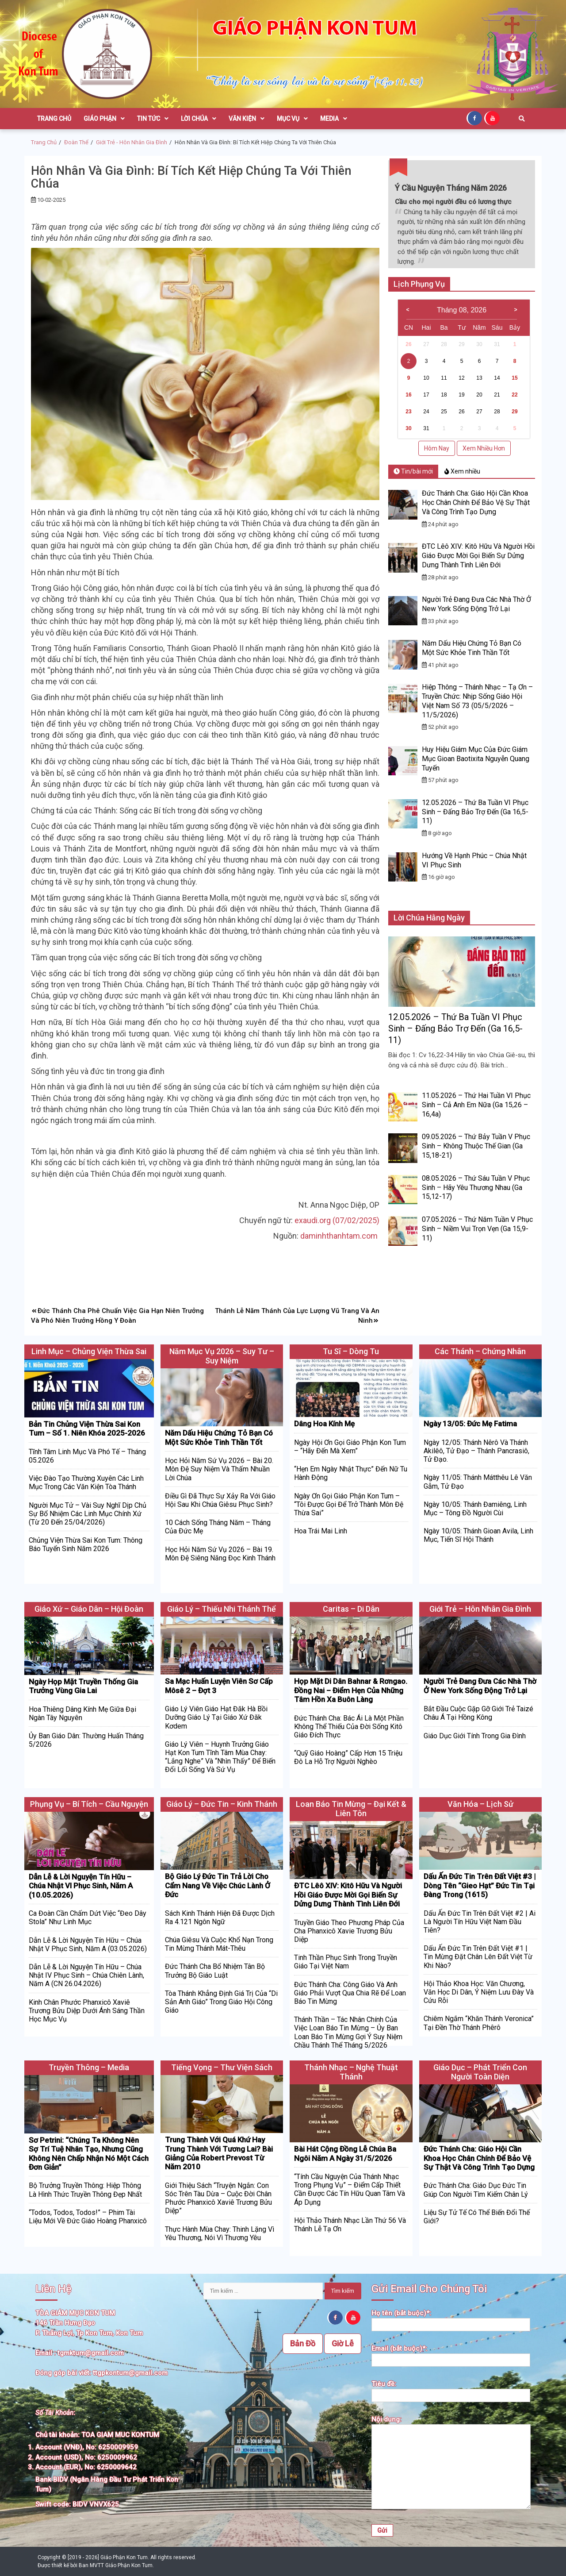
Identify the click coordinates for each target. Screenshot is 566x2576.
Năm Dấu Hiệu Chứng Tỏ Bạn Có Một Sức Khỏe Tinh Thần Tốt (471, 648)
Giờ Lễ (343, 2343)
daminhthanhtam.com (339, 1235)
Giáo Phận (104, 118)
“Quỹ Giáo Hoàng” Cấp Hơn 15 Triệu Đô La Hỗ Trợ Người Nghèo (348, 1757)
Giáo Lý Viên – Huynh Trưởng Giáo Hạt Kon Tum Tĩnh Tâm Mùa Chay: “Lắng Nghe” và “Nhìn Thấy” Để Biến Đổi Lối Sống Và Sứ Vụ (220, 1757)
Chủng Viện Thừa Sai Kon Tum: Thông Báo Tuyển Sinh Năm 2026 (85, 1544)
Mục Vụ (292, 118)
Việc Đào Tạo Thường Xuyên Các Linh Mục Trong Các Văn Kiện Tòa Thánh (86, 1482)
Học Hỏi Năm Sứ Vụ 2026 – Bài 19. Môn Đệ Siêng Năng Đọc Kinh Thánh (220, 1553)
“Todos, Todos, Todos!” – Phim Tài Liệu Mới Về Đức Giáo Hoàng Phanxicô (88, 2216)
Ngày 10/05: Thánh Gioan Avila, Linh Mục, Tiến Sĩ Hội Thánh (478, 1535)
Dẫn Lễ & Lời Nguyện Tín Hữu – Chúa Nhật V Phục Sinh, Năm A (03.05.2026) (88, 1944)
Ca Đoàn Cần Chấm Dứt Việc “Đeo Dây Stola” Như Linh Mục (87, 1917)
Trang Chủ (54, 118)
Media (333, 118)
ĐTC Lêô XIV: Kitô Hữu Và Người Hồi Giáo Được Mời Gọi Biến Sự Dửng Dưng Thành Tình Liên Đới (478, 555)
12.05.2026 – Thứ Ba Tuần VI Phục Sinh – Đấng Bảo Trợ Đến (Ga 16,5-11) (475, 811)
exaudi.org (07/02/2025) (336, 1220)
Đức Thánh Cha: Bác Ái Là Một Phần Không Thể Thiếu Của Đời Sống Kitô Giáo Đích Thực (349, 1726)
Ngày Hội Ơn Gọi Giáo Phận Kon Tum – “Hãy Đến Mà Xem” (350, 1446)
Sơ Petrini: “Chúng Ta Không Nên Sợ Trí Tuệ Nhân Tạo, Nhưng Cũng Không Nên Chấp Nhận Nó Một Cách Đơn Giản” (89, 2154)
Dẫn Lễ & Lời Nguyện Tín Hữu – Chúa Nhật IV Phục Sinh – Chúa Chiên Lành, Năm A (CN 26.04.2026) (86, 1975)
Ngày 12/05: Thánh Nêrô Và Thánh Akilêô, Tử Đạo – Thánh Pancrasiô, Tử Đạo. (476, 1450)
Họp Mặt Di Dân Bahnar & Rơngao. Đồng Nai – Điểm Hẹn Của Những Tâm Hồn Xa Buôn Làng (350, 1690)
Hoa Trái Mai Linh (320, 1531)
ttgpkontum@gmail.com (130, 2373)
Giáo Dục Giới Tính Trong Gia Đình (475, 1736)
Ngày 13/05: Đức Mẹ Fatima (470, 1423)
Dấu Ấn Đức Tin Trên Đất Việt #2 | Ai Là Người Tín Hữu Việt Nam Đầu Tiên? (479, 1921)
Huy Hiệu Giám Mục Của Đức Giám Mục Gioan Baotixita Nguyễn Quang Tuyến (475, 758)
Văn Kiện (246, 118)
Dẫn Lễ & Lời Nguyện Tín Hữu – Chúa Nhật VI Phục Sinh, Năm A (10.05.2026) (81, 1885)
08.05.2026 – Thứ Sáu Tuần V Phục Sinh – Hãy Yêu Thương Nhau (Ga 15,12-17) (476, 1187)
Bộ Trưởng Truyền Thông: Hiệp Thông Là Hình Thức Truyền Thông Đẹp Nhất (85, 2189)
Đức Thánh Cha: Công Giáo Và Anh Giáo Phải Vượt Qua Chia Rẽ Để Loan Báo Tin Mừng (350, 1993)
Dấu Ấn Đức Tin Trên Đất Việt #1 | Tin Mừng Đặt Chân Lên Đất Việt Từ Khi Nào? (478, 1956)
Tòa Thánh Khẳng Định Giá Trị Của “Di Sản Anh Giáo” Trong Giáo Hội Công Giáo (221, 2001)
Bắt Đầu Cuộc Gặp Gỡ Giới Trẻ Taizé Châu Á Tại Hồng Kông (478, 1713)
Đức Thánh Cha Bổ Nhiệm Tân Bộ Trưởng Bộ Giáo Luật (215, 1970)
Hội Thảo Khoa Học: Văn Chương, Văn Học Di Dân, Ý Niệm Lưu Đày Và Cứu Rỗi (479, 1992)
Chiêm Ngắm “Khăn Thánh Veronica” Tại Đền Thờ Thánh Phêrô (479, 2022)
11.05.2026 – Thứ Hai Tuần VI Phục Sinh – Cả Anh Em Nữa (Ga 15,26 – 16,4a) (476, 1104)
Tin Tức (152, 118)
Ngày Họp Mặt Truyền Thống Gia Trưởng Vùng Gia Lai (83, 1686)
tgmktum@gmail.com (90, 2353)
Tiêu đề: (450, 2390)
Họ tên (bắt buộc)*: (450, 2319)
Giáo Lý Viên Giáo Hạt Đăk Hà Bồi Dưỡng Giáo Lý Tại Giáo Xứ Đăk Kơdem (216, 1717)
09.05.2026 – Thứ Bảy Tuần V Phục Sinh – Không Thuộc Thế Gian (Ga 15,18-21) (476, 1145)
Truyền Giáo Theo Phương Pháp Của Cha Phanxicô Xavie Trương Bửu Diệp (349, 1931)
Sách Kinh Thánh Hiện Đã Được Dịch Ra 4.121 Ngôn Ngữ (220, 1917)
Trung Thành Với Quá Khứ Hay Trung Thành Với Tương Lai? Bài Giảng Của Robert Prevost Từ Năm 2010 (219, 2153)
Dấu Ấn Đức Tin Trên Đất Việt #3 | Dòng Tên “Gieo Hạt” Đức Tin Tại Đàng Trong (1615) (479, 1885)
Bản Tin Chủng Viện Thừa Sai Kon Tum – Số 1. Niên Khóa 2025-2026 (87, 1428)
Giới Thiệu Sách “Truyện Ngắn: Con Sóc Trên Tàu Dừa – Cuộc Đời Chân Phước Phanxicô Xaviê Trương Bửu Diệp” (218, 2198)
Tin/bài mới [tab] (413, 471)
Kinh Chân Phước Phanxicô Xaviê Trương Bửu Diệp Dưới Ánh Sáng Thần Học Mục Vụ (87, 2010)
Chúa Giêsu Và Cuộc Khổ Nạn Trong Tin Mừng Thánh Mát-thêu (219, 1944)
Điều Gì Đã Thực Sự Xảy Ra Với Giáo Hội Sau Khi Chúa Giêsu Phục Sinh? (220, 1500)
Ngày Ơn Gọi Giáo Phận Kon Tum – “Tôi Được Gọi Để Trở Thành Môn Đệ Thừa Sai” (348, 1504)
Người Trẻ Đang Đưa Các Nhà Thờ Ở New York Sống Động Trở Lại (476, 604)
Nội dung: (451, 2463)
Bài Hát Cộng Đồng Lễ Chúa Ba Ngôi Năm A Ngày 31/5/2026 (345, 2153)
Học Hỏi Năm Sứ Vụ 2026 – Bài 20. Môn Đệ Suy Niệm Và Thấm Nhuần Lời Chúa (219, 1469)
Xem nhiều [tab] (462, 471)
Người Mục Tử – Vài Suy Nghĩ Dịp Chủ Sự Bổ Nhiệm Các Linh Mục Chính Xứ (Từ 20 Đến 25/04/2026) (87, 1513)
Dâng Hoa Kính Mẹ (324, 1423)
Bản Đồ (302, 2343)
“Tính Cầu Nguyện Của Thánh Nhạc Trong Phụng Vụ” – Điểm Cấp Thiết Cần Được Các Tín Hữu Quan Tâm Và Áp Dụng (349, 2189)
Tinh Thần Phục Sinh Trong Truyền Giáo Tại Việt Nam (345, 1961)
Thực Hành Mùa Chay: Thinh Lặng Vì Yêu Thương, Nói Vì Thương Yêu (219, 2233)
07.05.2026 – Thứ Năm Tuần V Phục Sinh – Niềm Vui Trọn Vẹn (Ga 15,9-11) (477, 1228)
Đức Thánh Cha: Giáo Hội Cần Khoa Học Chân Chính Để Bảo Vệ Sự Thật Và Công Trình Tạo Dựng (476, 502)
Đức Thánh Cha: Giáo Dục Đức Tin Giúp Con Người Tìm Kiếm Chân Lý (476, 2189)
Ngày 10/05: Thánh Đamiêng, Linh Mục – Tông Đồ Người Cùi (475, 1508)
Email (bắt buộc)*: (450, 2354)
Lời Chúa (198, 118)
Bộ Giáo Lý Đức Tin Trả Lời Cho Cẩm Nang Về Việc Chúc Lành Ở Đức (217, 1885)
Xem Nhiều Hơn (484, 448)
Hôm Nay (436, 448)
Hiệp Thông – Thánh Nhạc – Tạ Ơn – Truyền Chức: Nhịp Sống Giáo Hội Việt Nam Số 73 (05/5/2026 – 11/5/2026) (477, 701)
